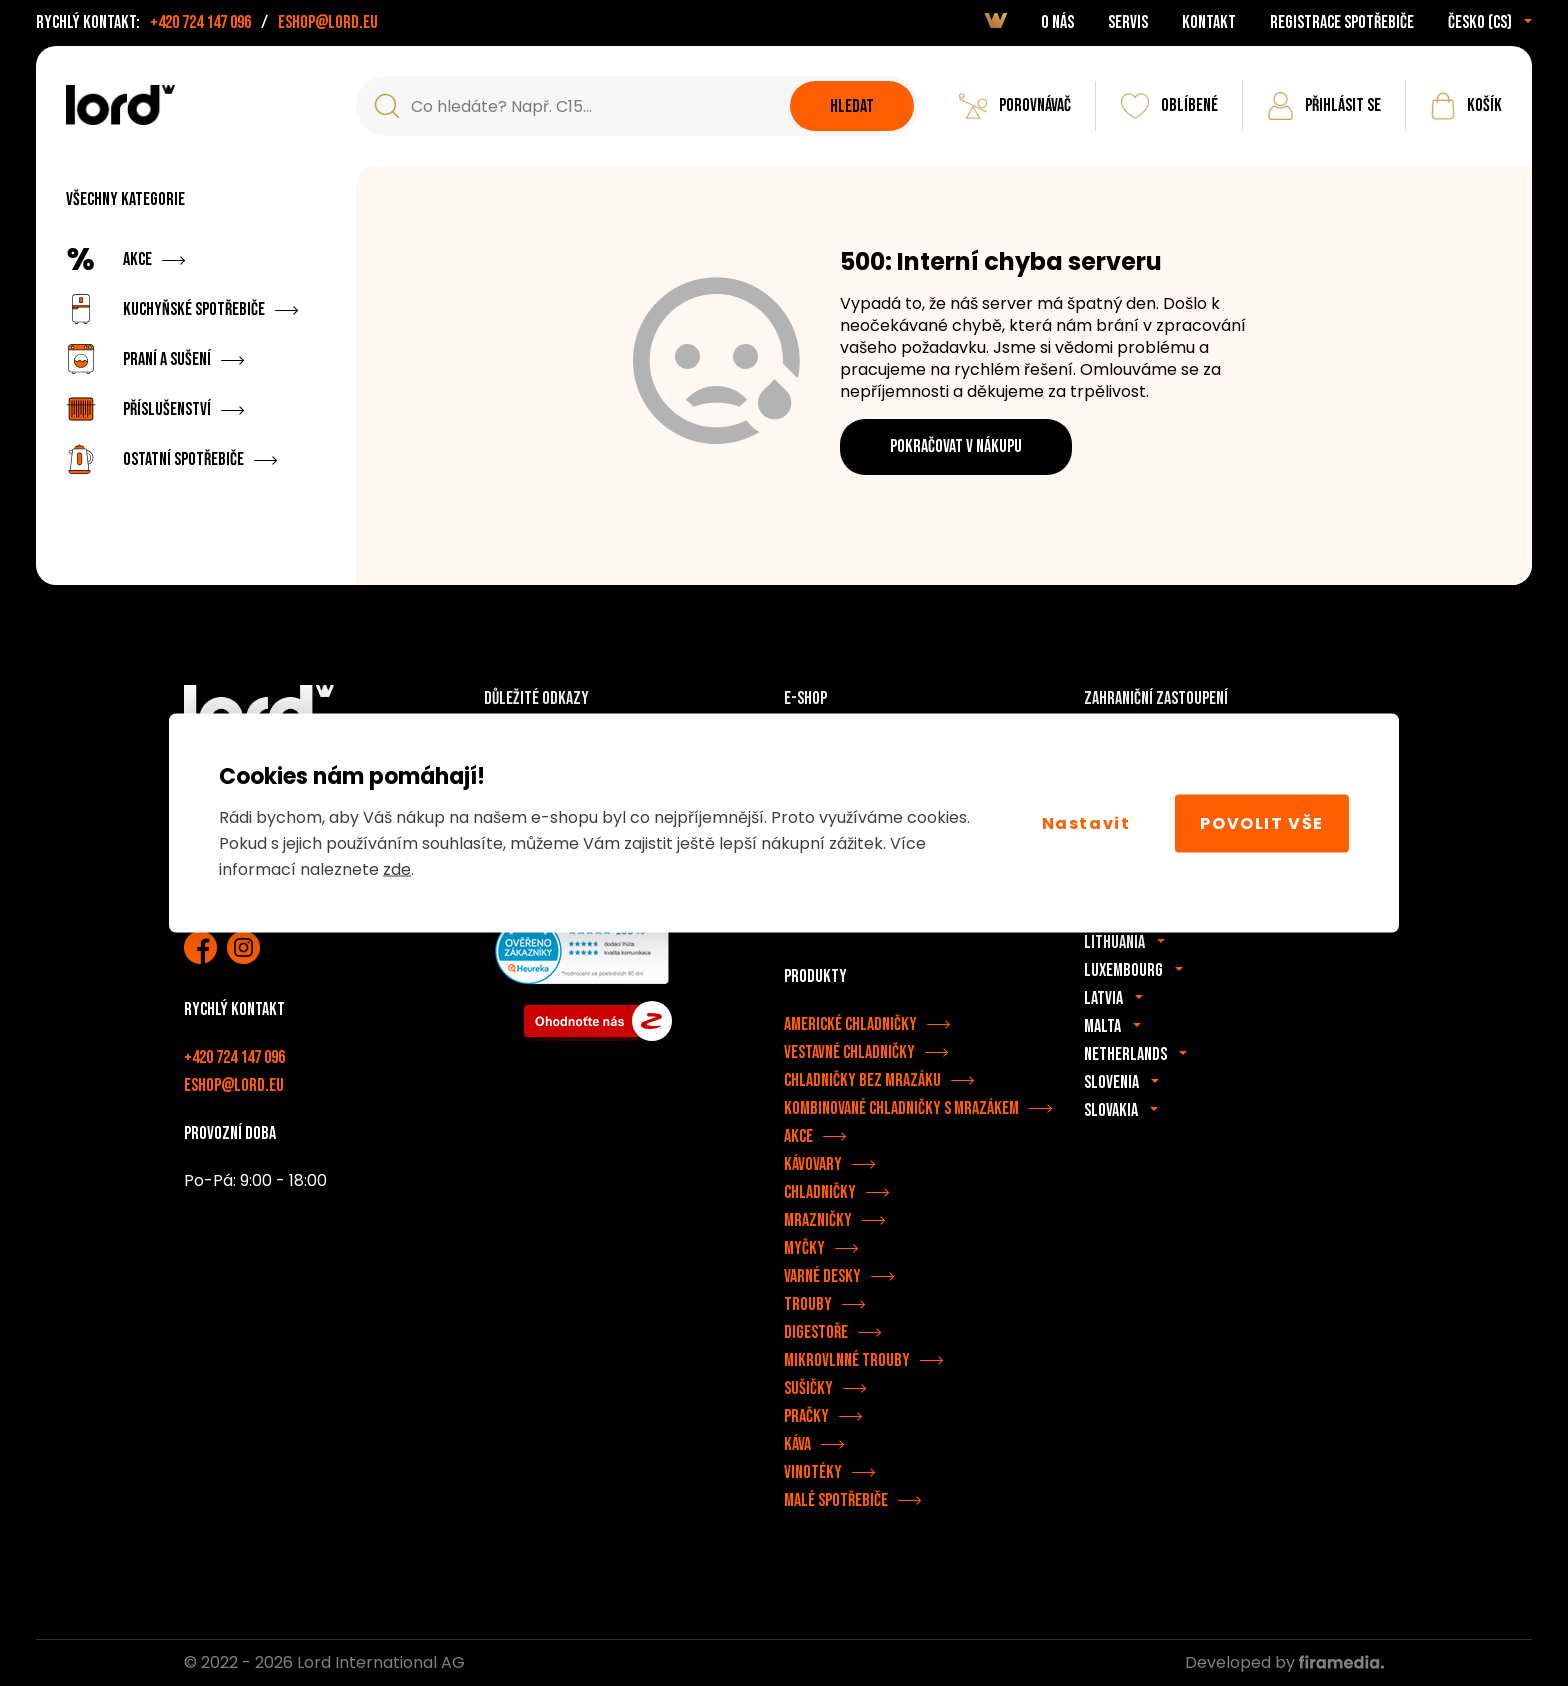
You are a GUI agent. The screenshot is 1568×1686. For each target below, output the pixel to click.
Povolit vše (1262, 822)
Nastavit (1086, 822)
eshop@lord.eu (328, 22)
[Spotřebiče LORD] (120, 105)
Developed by (1284, 1662)
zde (397, 869)
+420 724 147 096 (200, 22)
